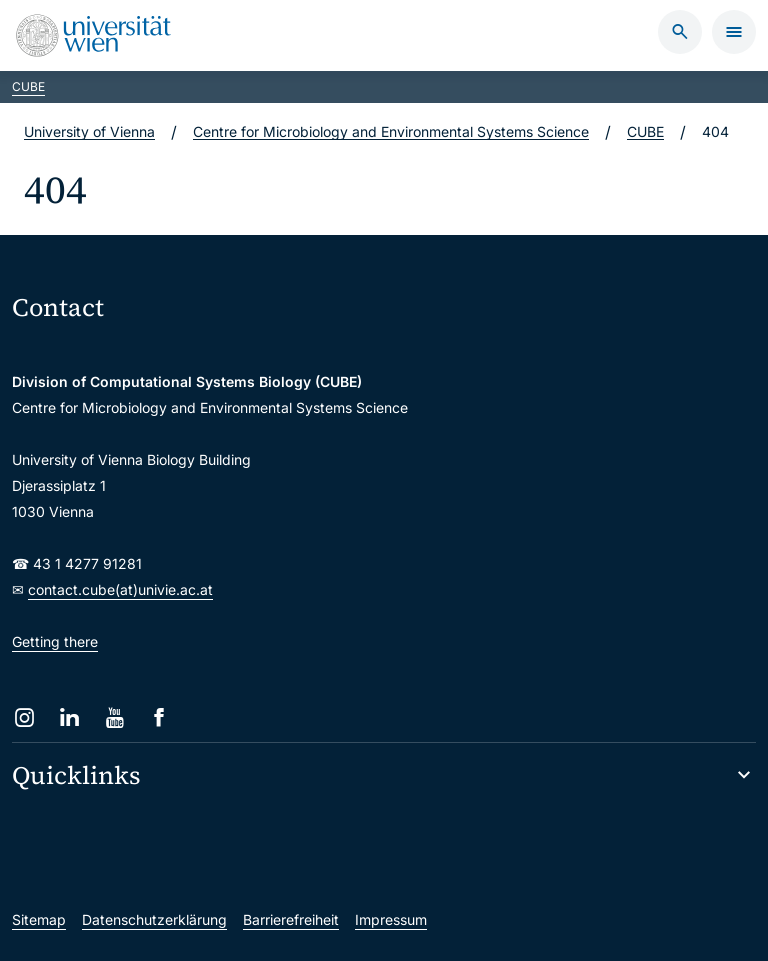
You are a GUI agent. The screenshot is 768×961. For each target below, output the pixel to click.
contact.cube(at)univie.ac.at (120, 589)
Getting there (55, 641)
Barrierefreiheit (291, 919)
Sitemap (39, 919)
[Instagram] (24, 717)
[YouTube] (114, 717)
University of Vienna (89, 131)
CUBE (28, 86)
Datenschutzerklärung (154, 919)
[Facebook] (159, 717)
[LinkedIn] (69, 717)
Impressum (391, 919)
